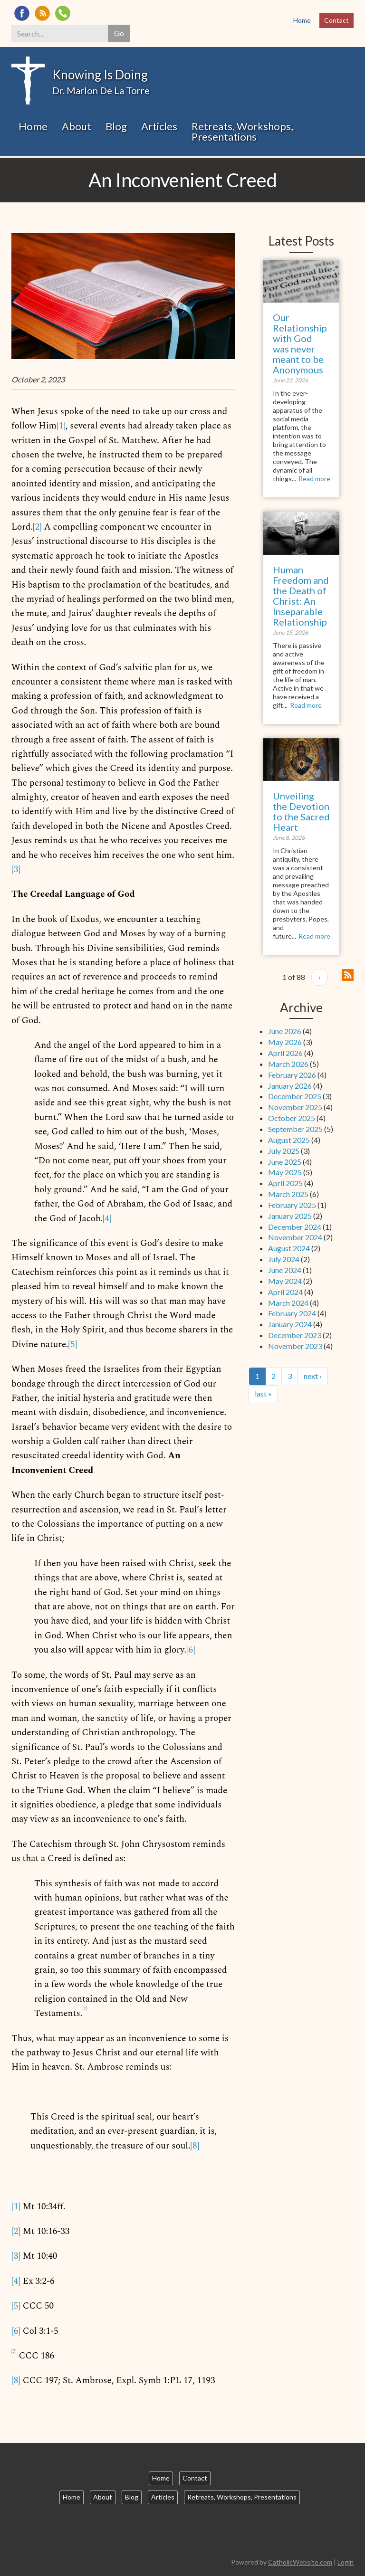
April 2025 (285, 1183)
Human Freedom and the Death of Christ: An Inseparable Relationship (301, 595)
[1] (61, 426)
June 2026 (284, 1031)
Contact (336, 20)
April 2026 (285, 1052)
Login (345, 2562)
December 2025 (294, 1096)
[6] (190, 1650)
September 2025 (295, 1128)
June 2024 (284, 1269)
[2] (37, 527)
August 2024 (289, 1248)
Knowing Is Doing (100, 74)
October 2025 (291, 1117)
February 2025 (292, 1204)
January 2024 (290, 1324)
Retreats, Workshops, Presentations (242, 131)
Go (119, 33)
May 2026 (285, 1041)
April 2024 (285, 1291)
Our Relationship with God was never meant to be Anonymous (300, 343)
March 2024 (288, 1302)
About (76, 126)
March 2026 (288, 1063)
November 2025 (295, 1107)
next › (313, 1375)
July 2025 (283, 1150)
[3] (15, 869)
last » (263, 1393)
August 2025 (289, 1139)
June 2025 (284, 1161)
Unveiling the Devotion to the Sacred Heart (301, 811)
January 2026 (290, 1085)
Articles (159, 126)
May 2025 (285, 1172)
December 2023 (294, 1335)
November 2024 (295, 1237)
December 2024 (294, 1226)
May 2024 (285, 1280)
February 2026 (292, 1074)
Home (302, 20)
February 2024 (292, 1313)
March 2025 (288, 1193)
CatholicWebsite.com (300, 2562)
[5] (72, 1344)
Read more (314, 479)
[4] (107, 1219)
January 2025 (290, 1215)
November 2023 (295, 1345)
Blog (116, 126)
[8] (194, 2146)
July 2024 (283, 1259)
